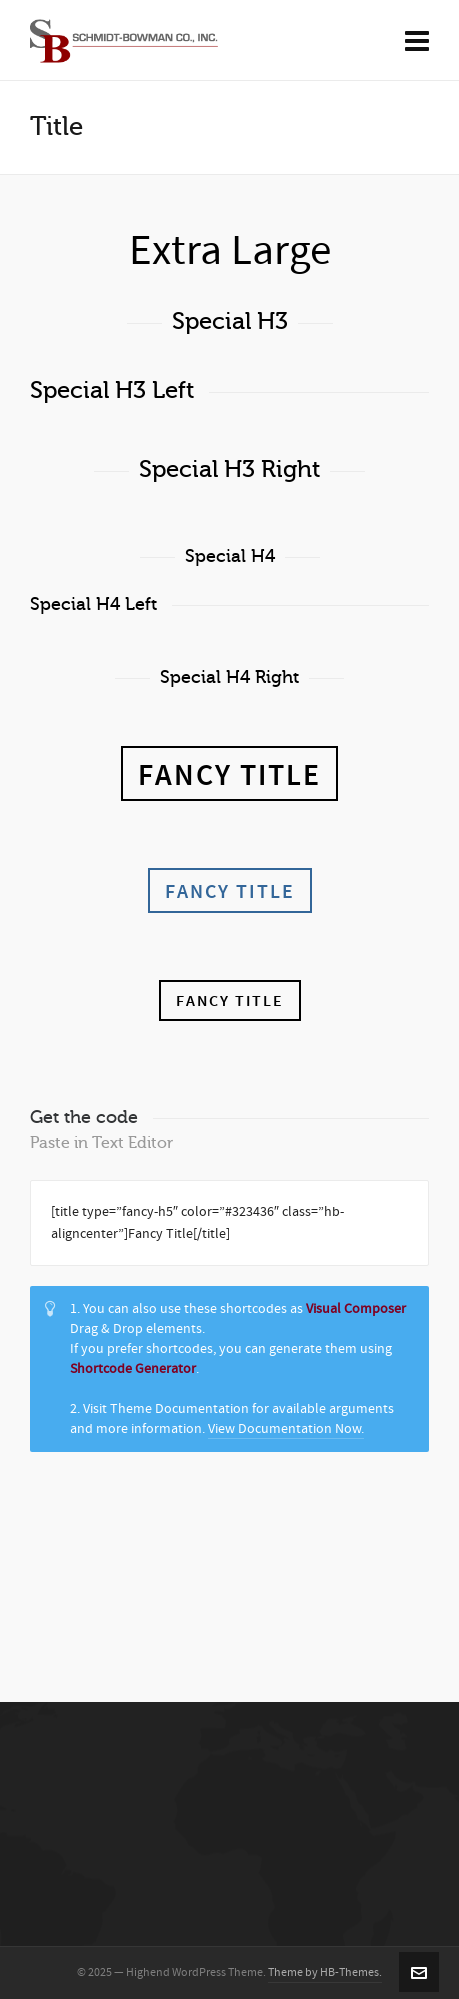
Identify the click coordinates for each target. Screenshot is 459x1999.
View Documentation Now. (286, 1429)
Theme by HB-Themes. (325, 1972)
